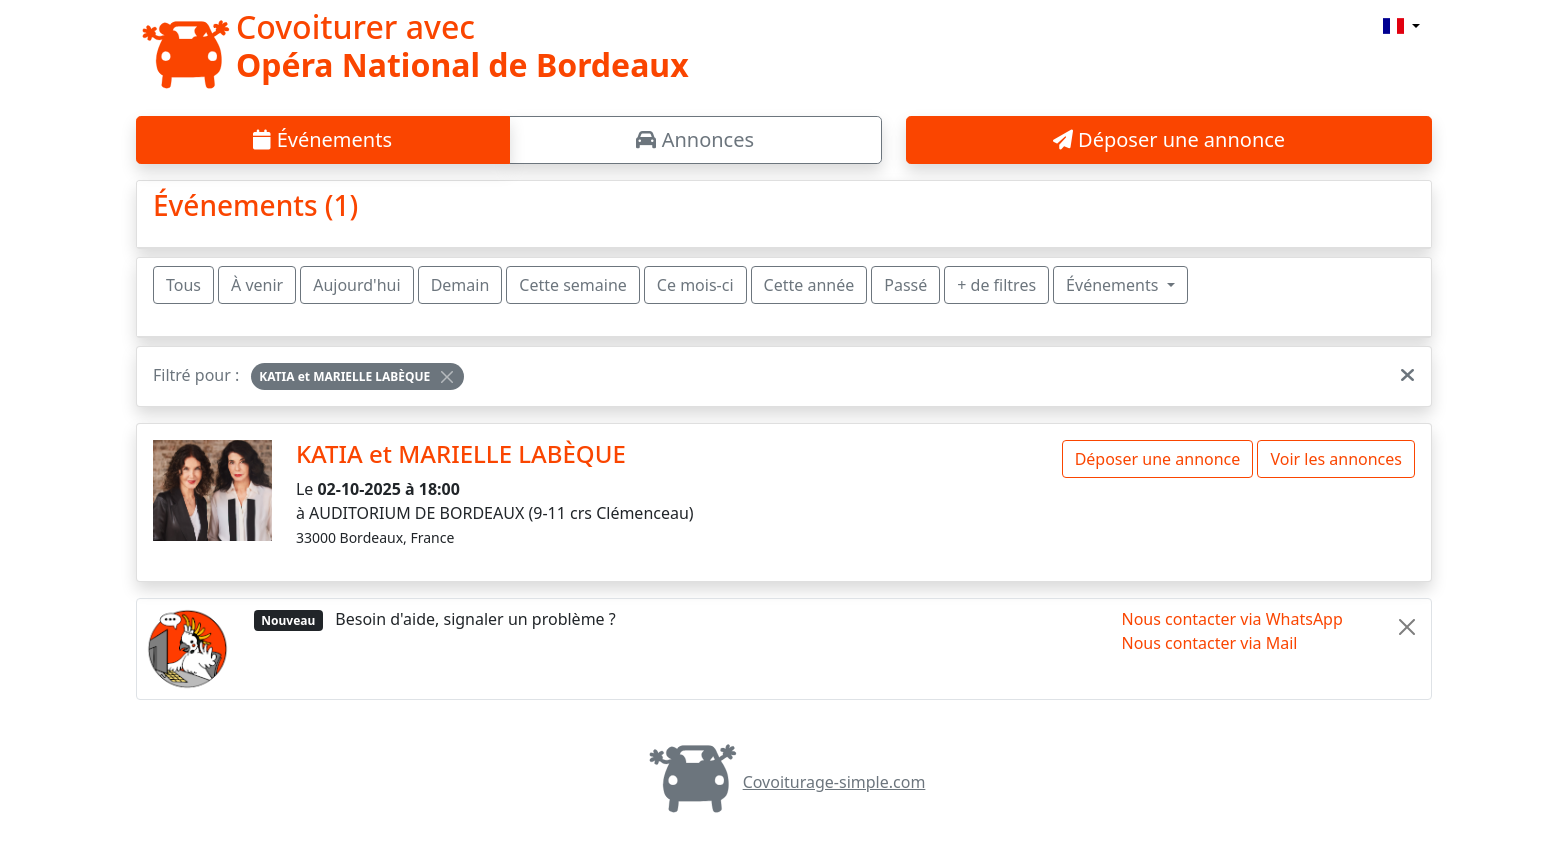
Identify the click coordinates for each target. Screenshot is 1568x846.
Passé (905, 285)
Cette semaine (573, 285)
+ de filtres (996, 285)
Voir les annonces (1336, 459)
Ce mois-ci (695, 285)
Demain (460, 285)
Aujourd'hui (356, 285)
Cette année (809, 285)
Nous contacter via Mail (1210, 643)
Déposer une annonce (1169, 139)
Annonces (695, 139)
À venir (257, 285)
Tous (183, 285)
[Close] (447, 377)
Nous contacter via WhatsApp (1232, 619)
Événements (322, 139)
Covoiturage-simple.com (784, 782)
